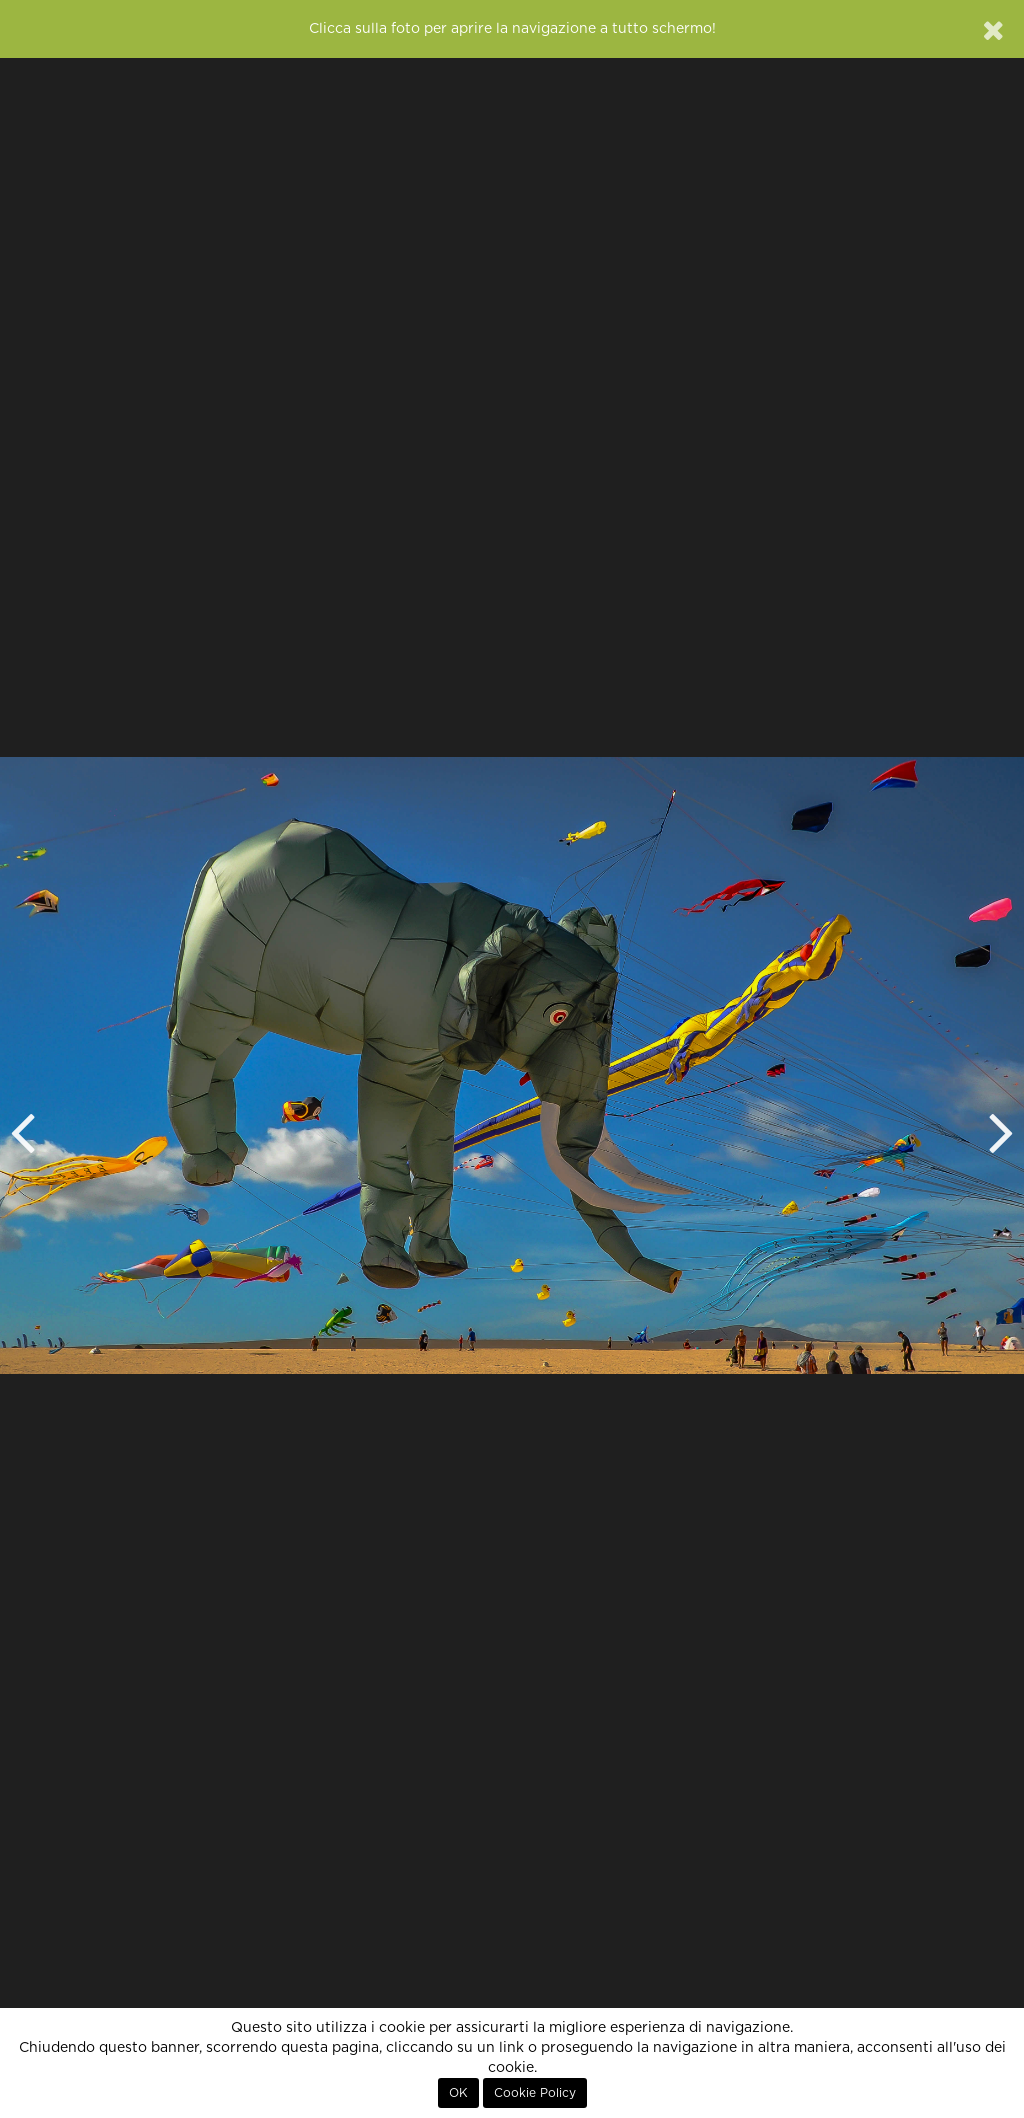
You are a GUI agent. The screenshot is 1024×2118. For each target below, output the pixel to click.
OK (458, 2093)
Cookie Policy (535, 2093)
